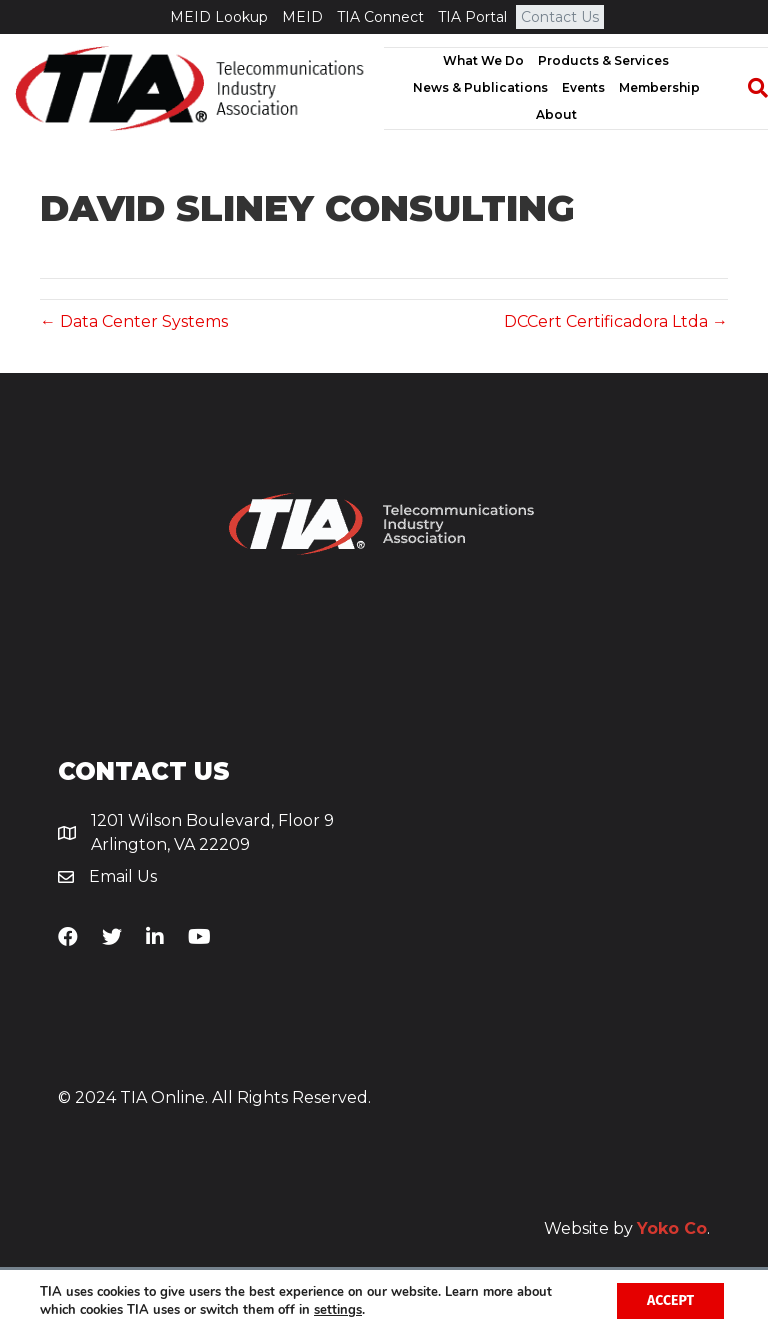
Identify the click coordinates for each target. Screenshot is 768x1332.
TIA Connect (380, 17)
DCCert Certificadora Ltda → (616, 321)
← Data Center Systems (134, 321)
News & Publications (480, 87)
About (556, 114)
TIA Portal (472, 17)
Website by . (627, 1228)
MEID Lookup (219, 17)
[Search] (748, 88)
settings (338, 1310)
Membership (659, 87)
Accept (670, 1300)
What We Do (483, 60)
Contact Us (560, 17)
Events (583, 87)
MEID (302, 17)
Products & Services (603, 60)
